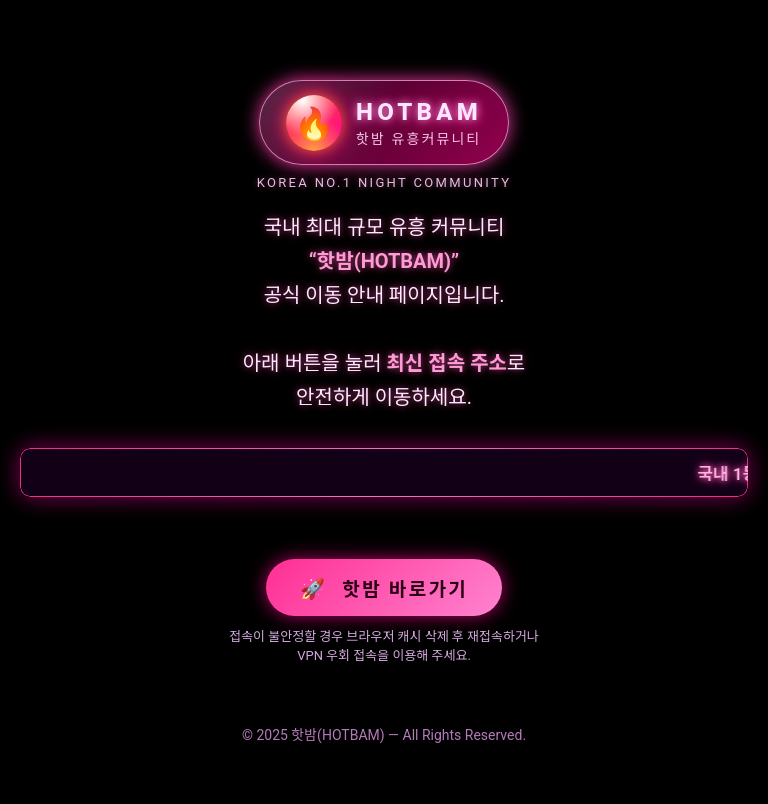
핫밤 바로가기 (384, 589)
